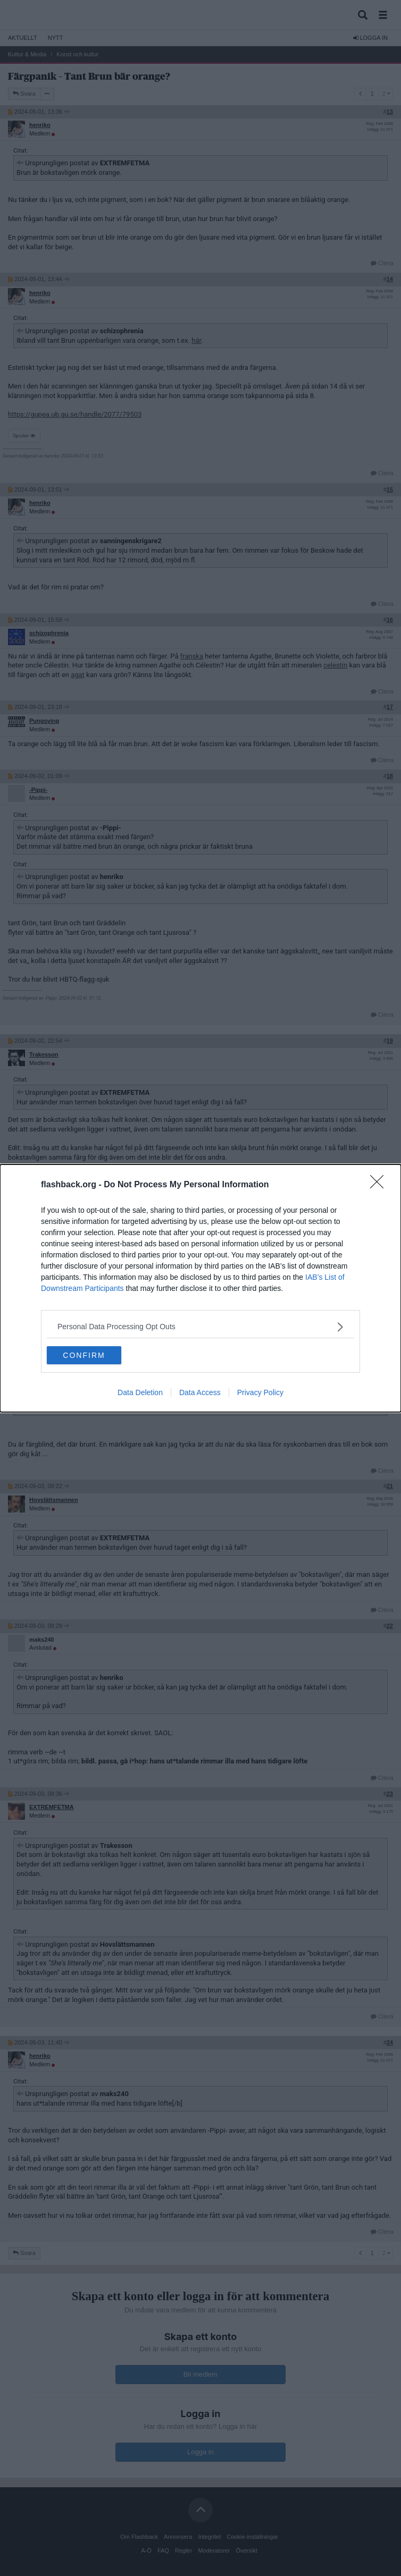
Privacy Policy (260, 1392)
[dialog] (200, 1288)
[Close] (380, 1185)
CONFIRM (84, 1355)
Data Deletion (140, 1392)
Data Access (200, 1392)
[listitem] (200, 1326)
